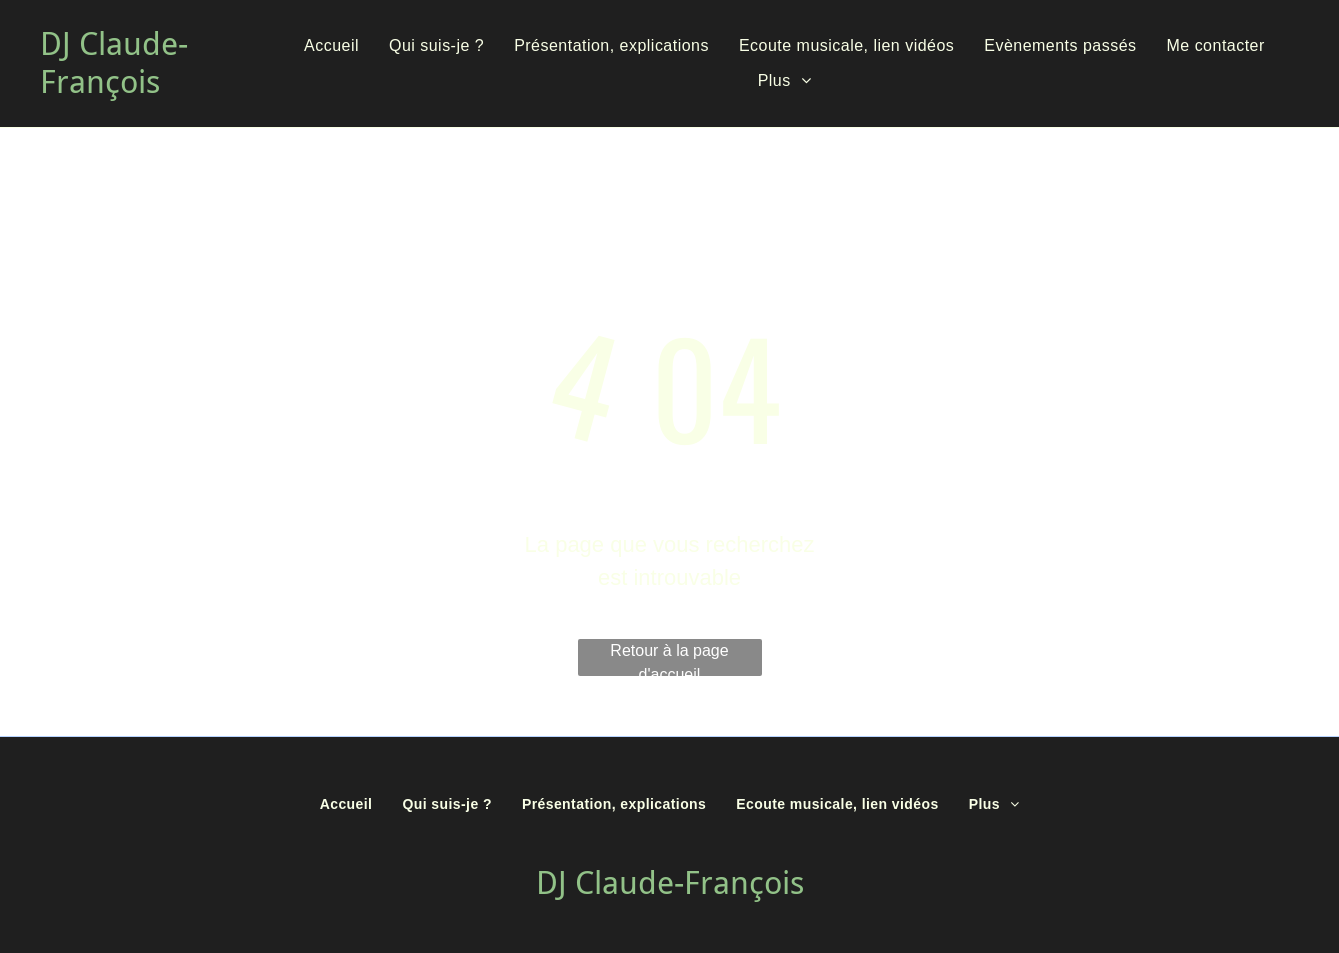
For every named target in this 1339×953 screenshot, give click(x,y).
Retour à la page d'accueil (669, 659)
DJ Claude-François (114, 63)
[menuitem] (331, 46)
